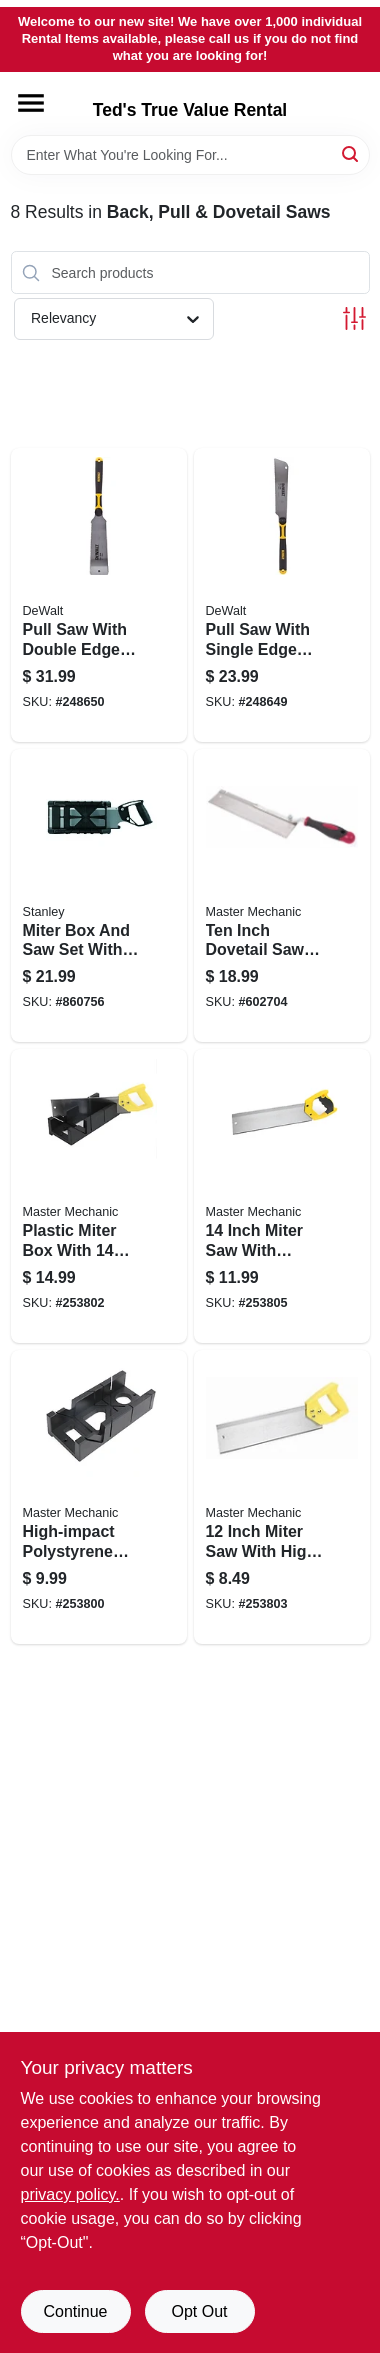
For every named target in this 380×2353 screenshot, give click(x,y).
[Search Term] (190, 155)
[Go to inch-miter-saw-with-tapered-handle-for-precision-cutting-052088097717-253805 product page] (282, 1196)
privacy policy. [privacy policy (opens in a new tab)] (70, 2194)
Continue (75, 2311)
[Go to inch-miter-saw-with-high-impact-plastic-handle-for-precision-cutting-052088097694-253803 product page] (282, 1497)
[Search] (351, 153)
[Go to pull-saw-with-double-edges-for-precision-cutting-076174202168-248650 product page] (99, 595)
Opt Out (199, 2311)
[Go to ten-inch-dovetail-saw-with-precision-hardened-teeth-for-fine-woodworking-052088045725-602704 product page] (282, 896)
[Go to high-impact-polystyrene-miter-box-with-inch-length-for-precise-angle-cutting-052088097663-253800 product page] (99, 1497)
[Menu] (31, 103)
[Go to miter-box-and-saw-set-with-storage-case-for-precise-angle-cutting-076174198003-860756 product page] (99, 896)
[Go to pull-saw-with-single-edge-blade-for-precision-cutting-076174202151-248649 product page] (282, 595)
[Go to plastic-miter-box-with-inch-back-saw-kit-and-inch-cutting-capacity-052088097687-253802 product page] (99, 1196)
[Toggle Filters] (354, 318)
